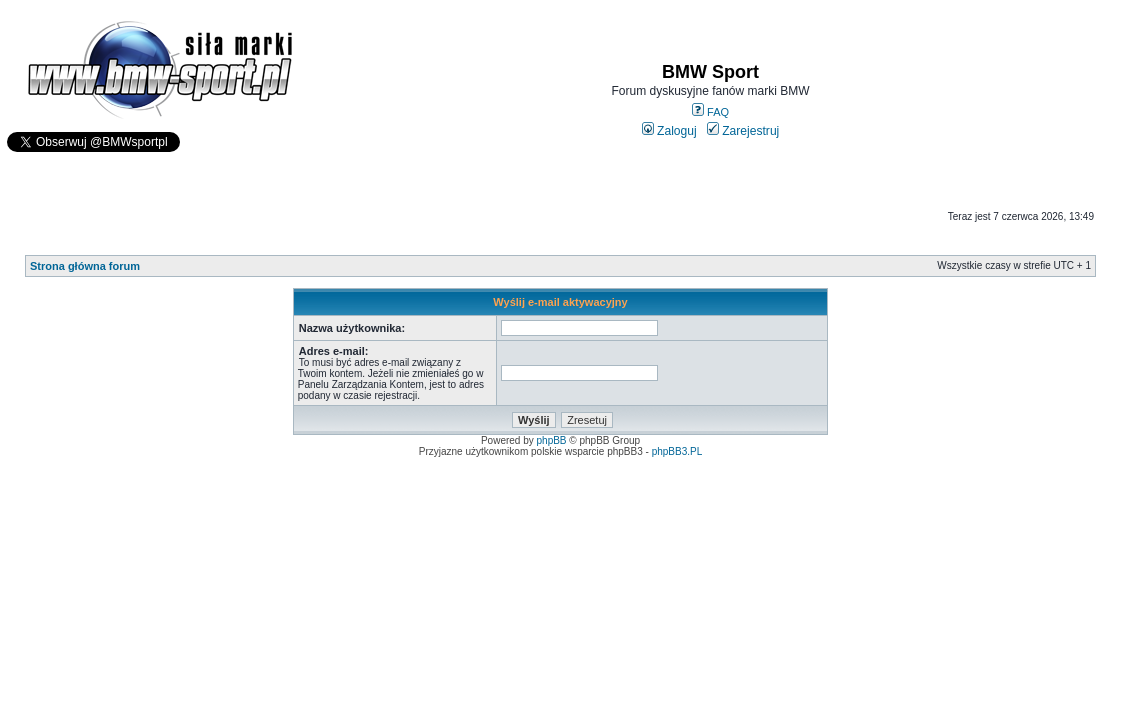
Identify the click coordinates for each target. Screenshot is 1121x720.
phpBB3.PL (677, 451)
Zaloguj (669, 131)
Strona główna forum (85, 266)
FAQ (710, 112)
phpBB (552, 440)
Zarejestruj (743, 131)
